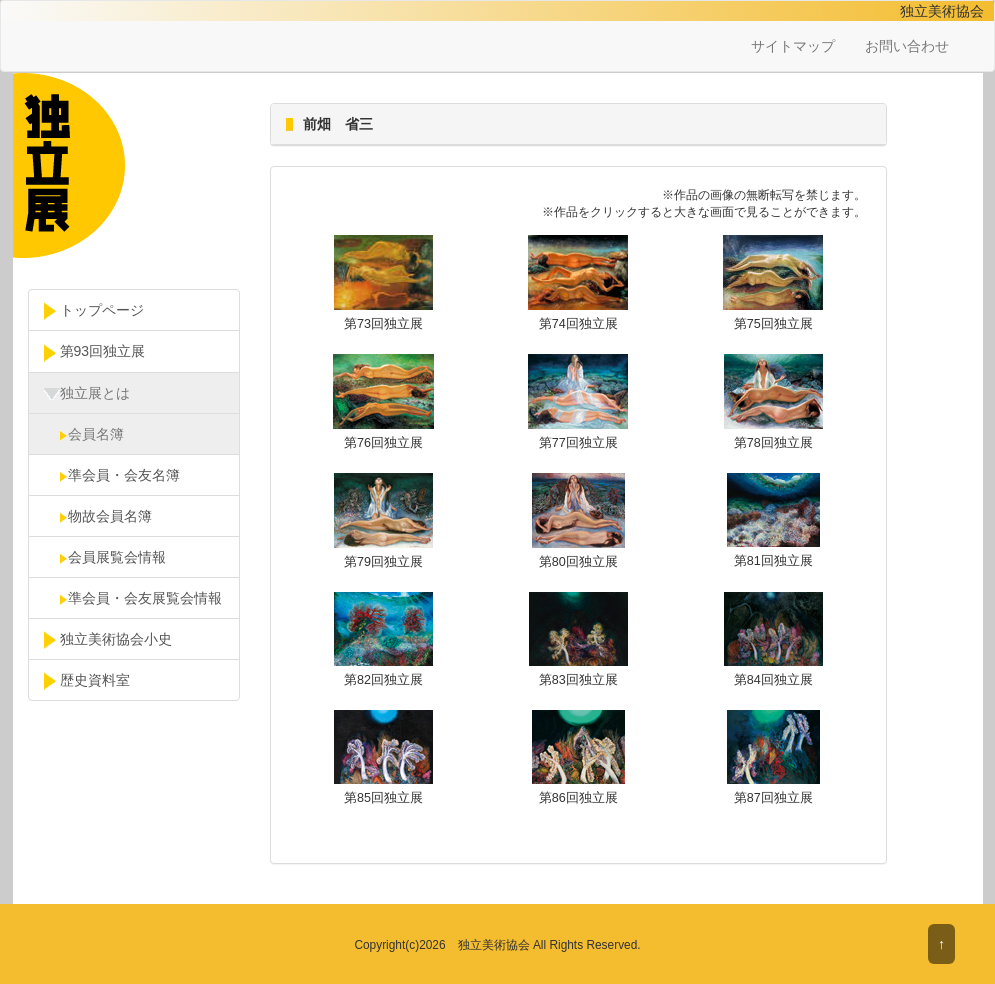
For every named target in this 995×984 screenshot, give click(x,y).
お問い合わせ (907, 46)
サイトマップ (793, 46)
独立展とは (87, 394)
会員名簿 (84, 434)
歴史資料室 (87, 681)
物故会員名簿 (98, 516)
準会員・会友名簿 (112, 475)
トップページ (94, 311)
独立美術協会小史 (108, 640)
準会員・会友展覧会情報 (133, 598)
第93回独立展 (95, 352)
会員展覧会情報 (105, 557)
